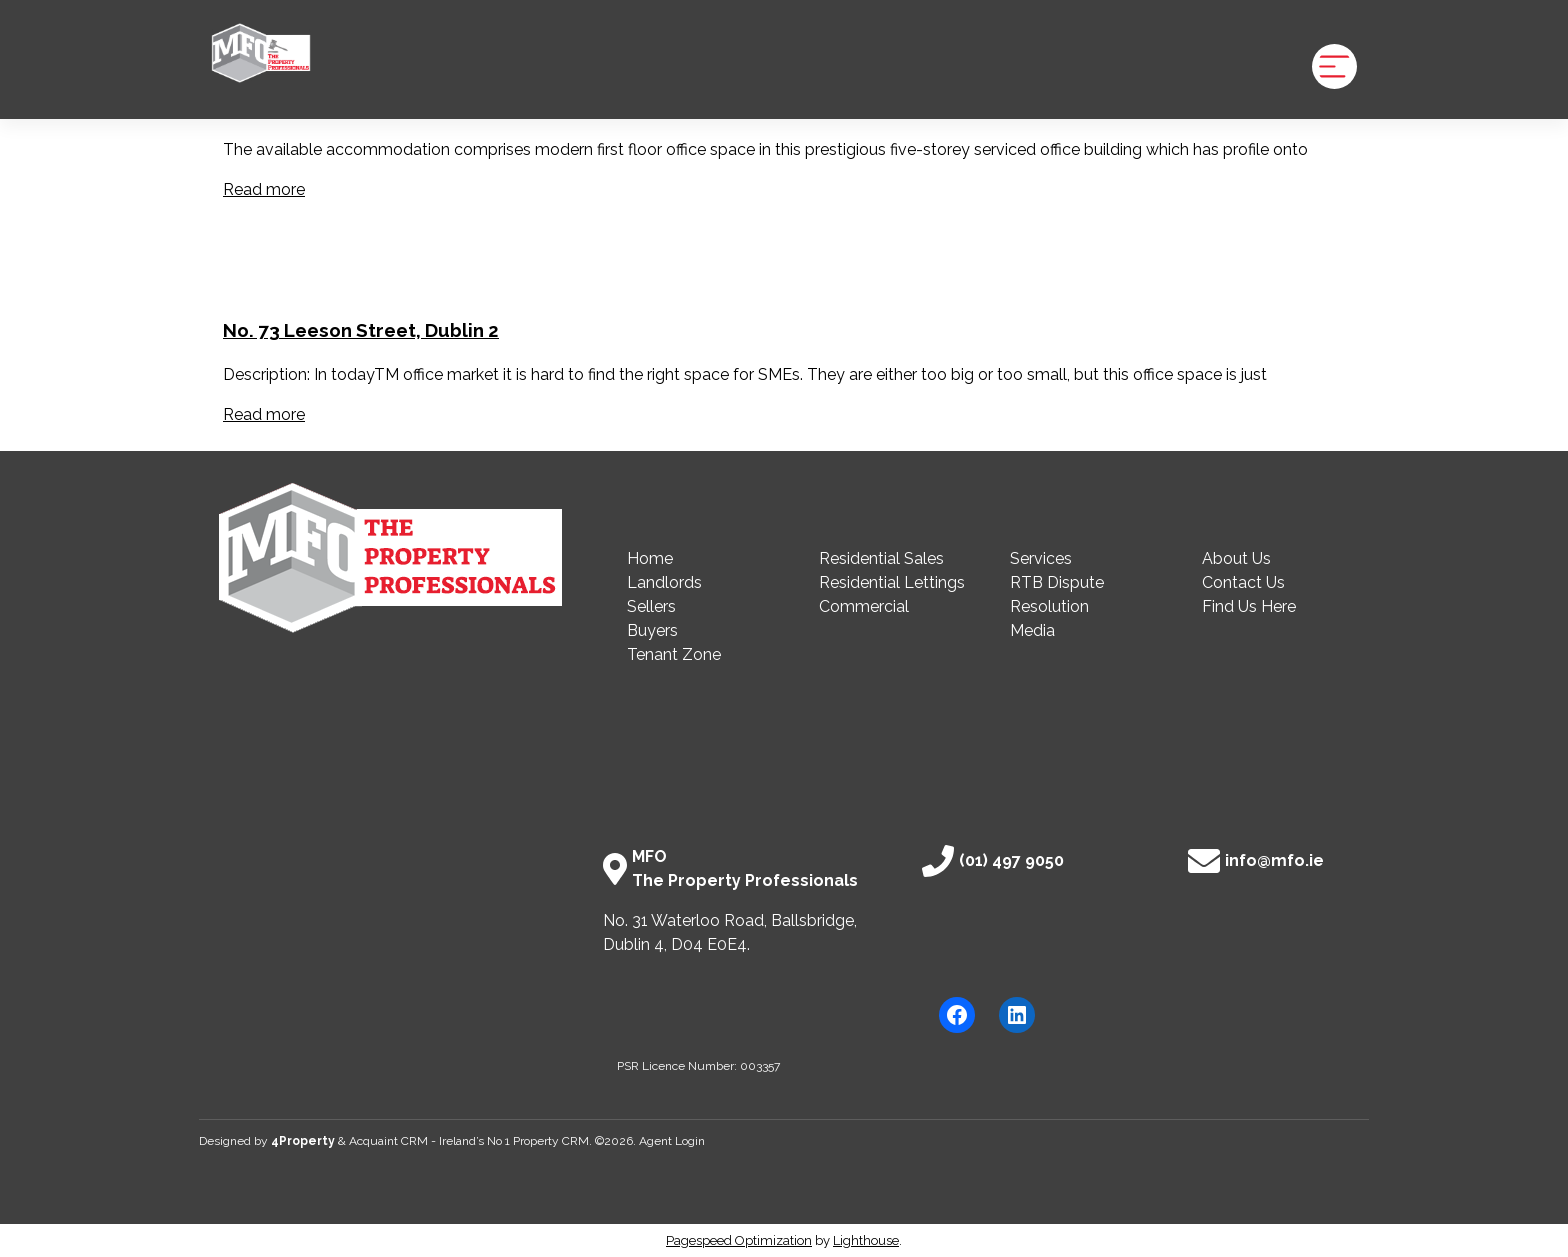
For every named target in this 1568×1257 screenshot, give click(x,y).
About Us (1236, 558)
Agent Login (672, 1141)
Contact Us (1243, 582)
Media (1032, 630)
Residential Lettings (892, 582)
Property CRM (551, 1141)
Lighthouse (866, 1240)
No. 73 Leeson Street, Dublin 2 (361, 330)
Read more (264, 189)
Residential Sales (881, 558)
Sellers (651, 606)
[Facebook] (957, 1015)
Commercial (864, 606)
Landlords (664, 582)
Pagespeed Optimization (739, 1240)
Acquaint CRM (388, 1141)
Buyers (652, 630)
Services (1041, 558)
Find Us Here (1249, 606)
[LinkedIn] (1017, 1015)
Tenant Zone (674, 654)
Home (650, 558)
